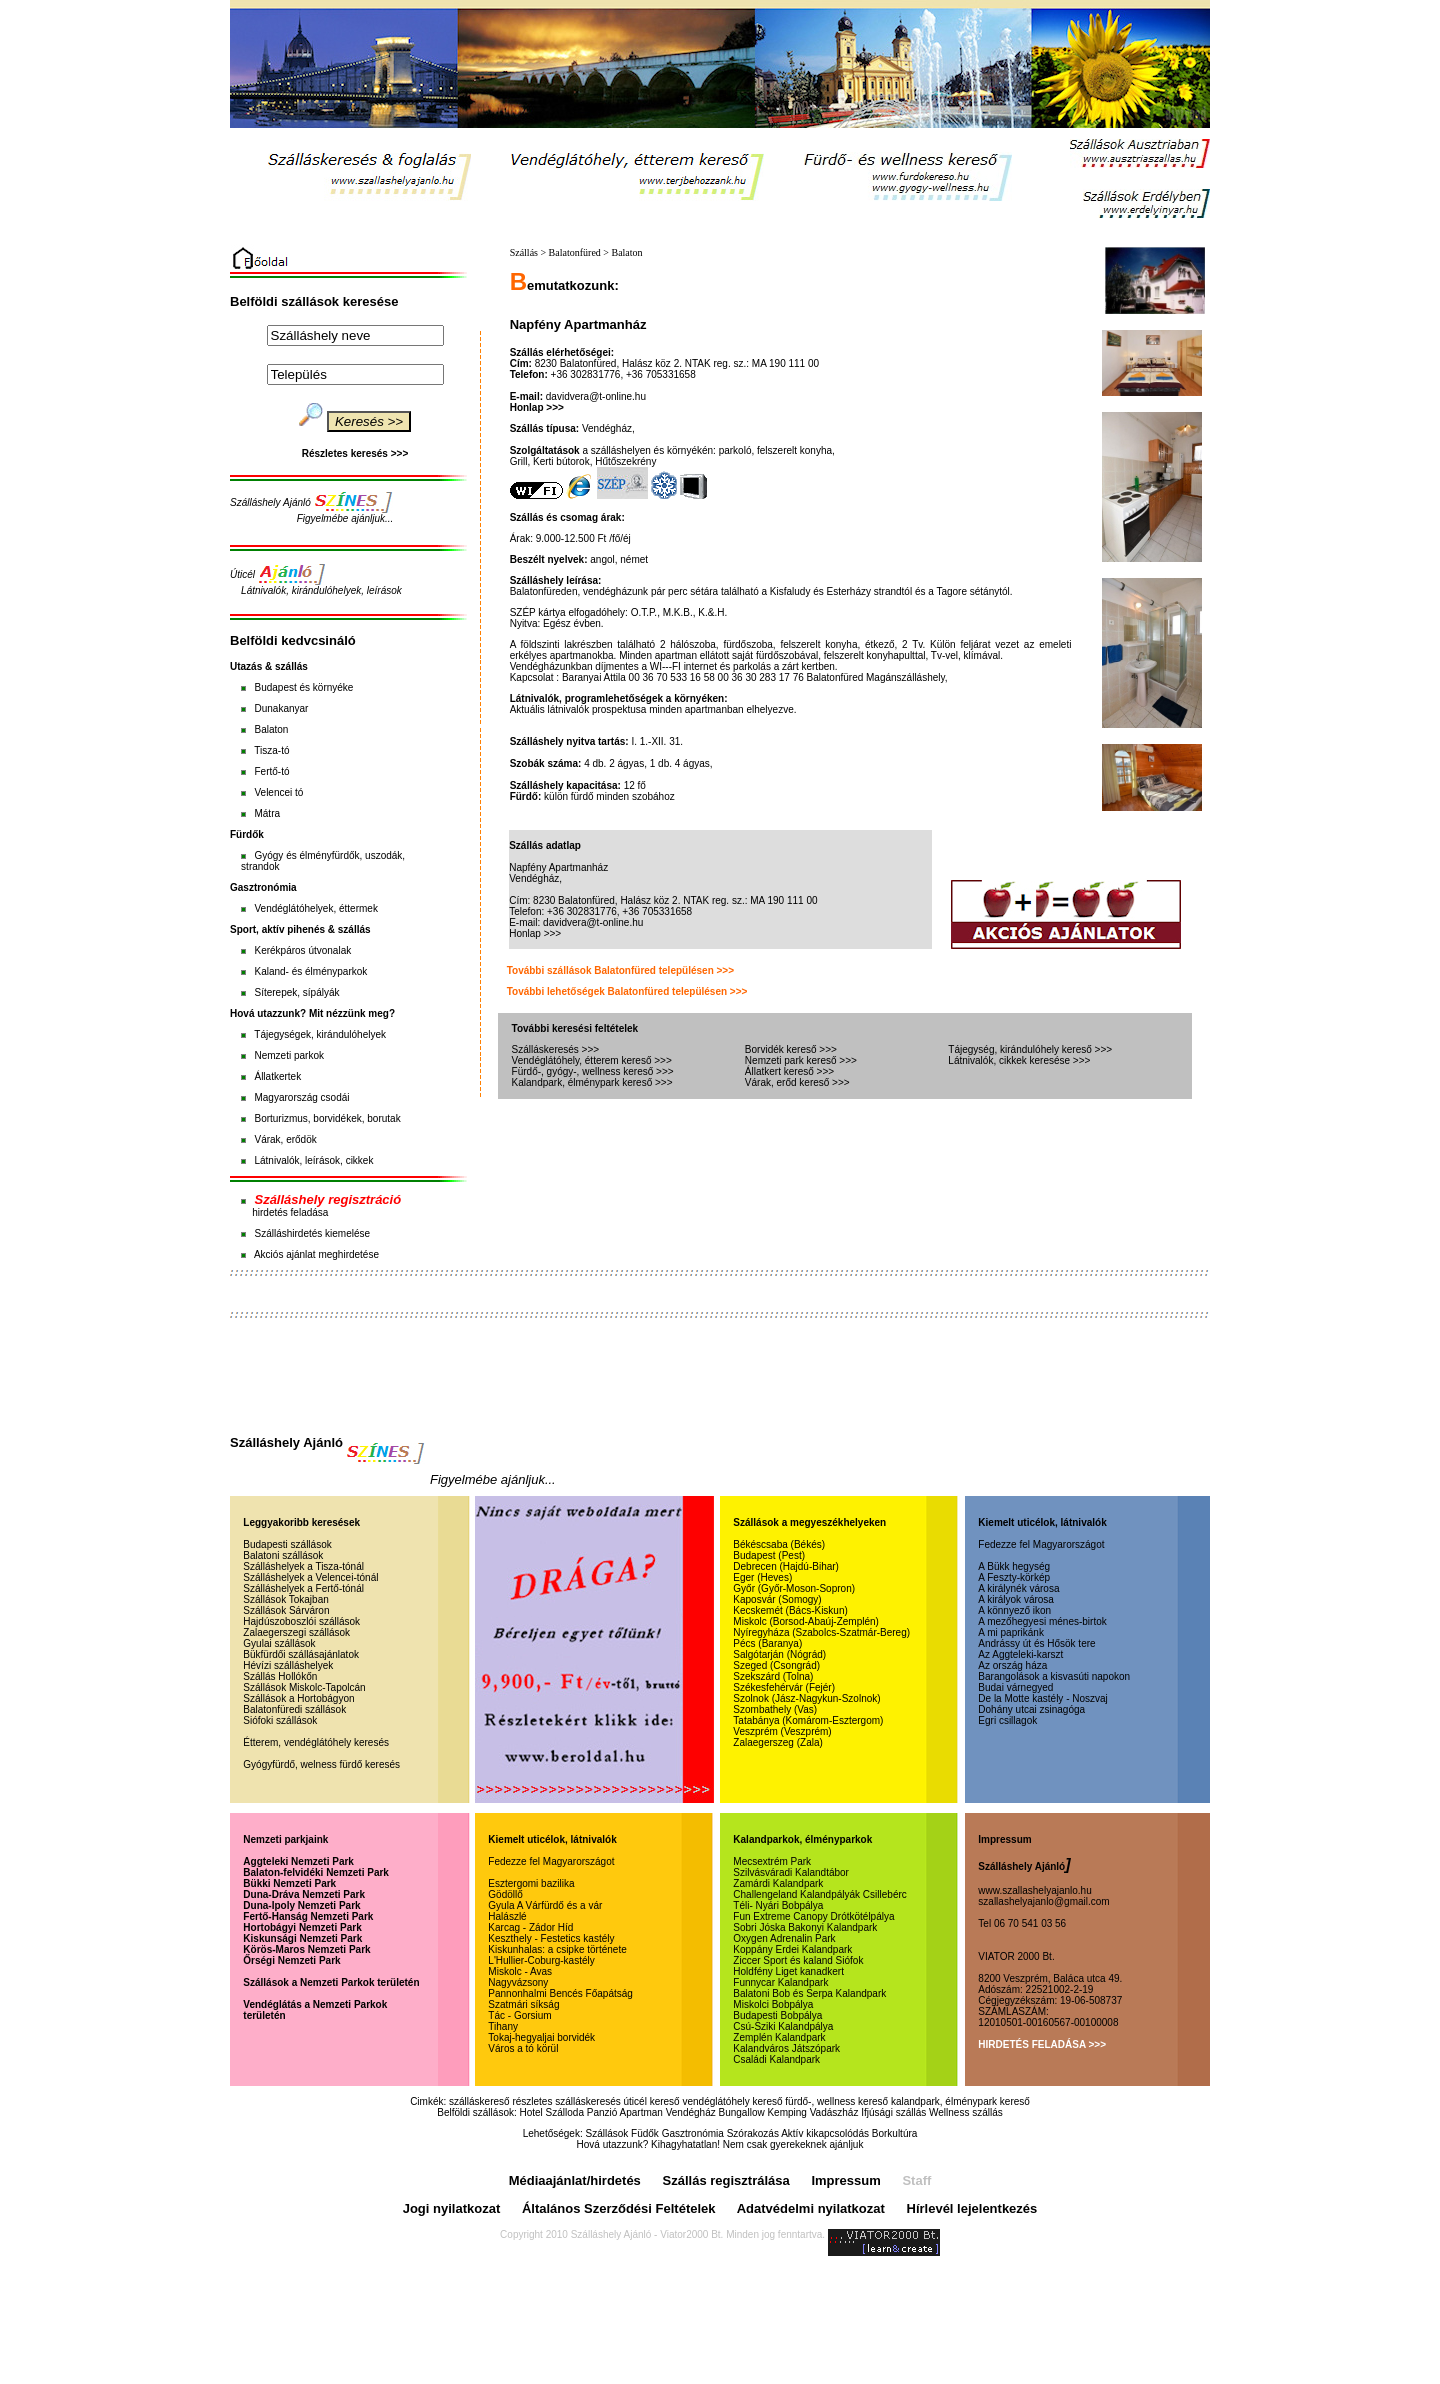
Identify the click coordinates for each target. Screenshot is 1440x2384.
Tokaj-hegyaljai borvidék (541, 2037)
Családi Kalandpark (776, 2059)
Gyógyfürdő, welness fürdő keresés (321, 1764)
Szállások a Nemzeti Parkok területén (331, 1982)
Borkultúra (895, 2133)
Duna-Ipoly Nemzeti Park (301, 1905)
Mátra (267, 813)
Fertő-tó (271, 771)
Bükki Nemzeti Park (289, 1883)
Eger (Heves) (762, 1577)
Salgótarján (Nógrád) (779, 1654)
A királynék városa (1018, 1588)
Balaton (271, 729)
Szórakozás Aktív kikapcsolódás (798, 2133)
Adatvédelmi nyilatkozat (811, 2208)
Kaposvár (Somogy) (777, 1599)
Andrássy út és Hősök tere (1036, 1643)
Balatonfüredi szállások (294, 1709)
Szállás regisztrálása (726, 2180)
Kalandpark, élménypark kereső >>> (592, 1082)
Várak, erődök (285, 1139)
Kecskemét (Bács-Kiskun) (790, 1610)
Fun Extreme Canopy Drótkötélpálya (813, 1916)
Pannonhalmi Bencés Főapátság (560, 1993)
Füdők (645, 2133)
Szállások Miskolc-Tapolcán (304, 1687)
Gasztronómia (693, 2133)
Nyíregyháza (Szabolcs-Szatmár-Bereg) (821, 1632)
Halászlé (507, 1916)
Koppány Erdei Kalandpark (792, 1949)
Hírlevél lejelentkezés (972, 2208)
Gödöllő (505, 1894)
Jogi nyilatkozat (452, 2208)
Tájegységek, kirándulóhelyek (320, 1034)
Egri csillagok (1007, 1720)
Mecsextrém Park (772, 1861)
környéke (333, 687)
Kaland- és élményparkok (310, 971)
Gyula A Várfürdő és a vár (545, 1905)
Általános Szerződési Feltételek (619, 2208)
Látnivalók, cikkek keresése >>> (1019, 1060)
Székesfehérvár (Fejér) (784, 1687)
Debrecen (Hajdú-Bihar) (786, 1566)
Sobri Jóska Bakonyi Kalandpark (805, 1927)
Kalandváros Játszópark (786, 2048)
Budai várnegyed (1015, 1687)
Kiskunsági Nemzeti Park (302, 1938)
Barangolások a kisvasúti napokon (1054, 1676)
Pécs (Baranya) (767, 1643)
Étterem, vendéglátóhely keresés (316, 1742)
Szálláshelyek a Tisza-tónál (303, 1566)
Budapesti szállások (287, 1544)
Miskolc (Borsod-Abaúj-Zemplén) (806, 1621)
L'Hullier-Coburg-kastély (541, 1960)
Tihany (503, 2026)
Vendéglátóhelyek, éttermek (315, 908)
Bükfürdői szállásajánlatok (301, 1654)
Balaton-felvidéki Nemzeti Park (316, 1872)
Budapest (275, 687)
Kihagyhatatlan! (685, 2144)
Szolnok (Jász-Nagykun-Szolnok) (806, 1698)
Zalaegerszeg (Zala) (777, 1742)
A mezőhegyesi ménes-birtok (1042, 1621)
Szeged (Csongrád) (776, 1665)
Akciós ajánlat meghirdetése (316, 1254)
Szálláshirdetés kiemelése (312, 1233)
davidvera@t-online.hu (596, 396)
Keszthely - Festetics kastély (551, 1938)
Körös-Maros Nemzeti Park (306, 1949)
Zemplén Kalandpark (779, 2037)
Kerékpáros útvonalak (302, 950)
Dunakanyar (281, 708)
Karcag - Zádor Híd (530, 1927)
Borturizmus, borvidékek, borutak (327, 1118)
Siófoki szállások (280, 1720)
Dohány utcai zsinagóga (1031, 1709)
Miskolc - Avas (520, 1971)
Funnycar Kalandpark (780, 1982)
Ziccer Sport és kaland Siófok (798, 1960)
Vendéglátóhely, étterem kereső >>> (592, 1060)
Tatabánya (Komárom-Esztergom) (808, 1720)
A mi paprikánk (1011, 1632)
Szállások (606, 2133)
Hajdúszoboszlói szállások (301, 1621)
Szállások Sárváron (286, 1610)
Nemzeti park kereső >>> (801, 1060)
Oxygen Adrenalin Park (784, 1938)
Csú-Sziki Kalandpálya (783, 2026)
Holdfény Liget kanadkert (788, 1971)
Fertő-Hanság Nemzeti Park (308, 1916)
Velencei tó (278, 792)
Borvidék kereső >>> (791, 1049)
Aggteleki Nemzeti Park (298, 1861)
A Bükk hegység (1014, 1566)
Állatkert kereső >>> (789, 1071)
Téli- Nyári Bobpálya (778, 1905)
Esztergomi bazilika (531, 1883)
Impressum (845, 2180)
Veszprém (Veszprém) (782, 1731)
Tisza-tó (271, 750)
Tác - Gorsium (519, 2015)
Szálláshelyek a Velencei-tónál (310, 1577)
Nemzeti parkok (288, 1055)
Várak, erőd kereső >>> (797, 1082)
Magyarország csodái (301, 1097)
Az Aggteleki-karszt (1020, 1654)
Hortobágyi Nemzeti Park (302, 1927)
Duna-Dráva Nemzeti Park (304, 1894)
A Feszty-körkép (1014, 1577)
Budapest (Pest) (769, 1555)
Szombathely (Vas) (775, 1709)
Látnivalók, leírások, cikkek (313, 1160)
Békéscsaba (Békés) (779, 1544)
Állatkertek (277, 1076)
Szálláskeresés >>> (556, 1049)
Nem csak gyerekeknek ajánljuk (793, 2144)
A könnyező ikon (1014, 1610)
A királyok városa (1016, 1599)
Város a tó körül (523, 2048)
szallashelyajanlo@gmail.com (1043, 1901)
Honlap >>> (537, 407)
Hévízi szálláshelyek (288, 1665)
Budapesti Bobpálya (777, 2015)
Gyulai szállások (279, 1643)
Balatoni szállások (283, 1555)
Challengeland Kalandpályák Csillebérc (819, 1894)
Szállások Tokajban (285, 1599)
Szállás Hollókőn (280, 1676)
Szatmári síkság (523, 2004)
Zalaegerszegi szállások (296, 1632)
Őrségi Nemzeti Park (291, 1960)
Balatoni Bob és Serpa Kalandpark (809, 1993)
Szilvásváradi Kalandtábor (791, 1872)
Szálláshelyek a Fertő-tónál (303, 1588)
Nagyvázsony (518, 1982)
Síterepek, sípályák (296, 992)
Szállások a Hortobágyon (298, 1698)
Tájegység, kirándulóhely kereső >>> (1030, 1049)
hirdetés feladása (290, 1212)
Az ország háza (1012, 1665)
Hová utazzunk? (613, 2144)
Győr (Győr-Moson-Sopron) (794, 1588)
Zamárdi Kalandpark (778, 1883)
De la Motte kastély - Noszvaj (1043, 1698)
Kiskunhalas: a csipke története (557, 1949)
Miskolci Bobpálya (773, 2004)
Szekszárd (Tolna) (773, 1676)
